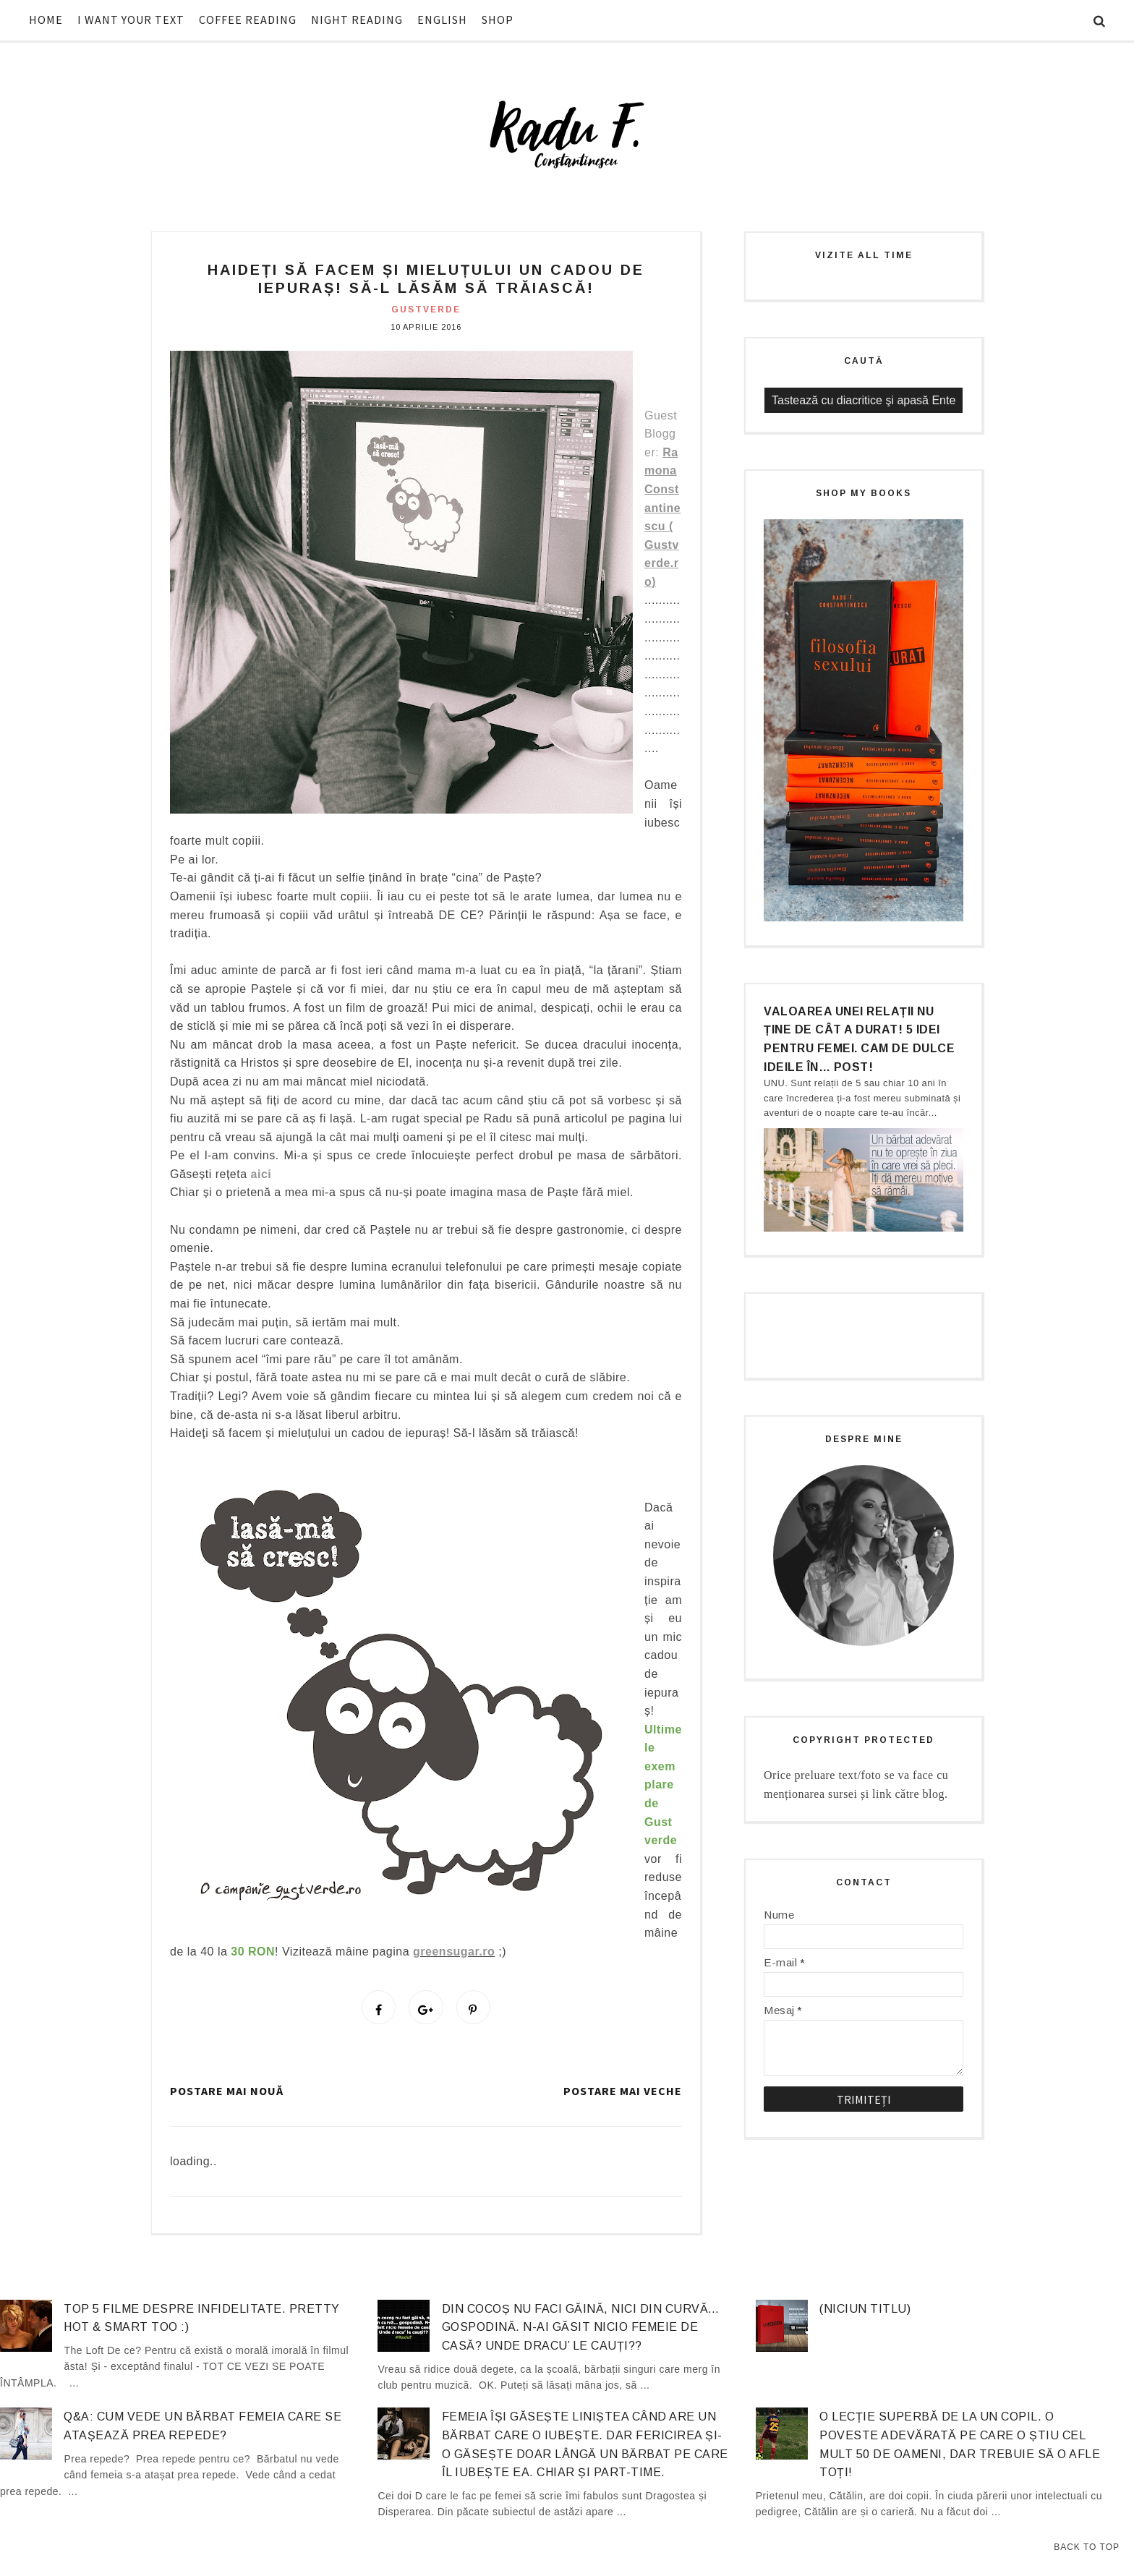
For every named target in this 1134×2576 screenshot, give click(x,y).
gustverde (426, 309)
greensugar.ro (454, 1951)
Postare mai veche (622, 2096)
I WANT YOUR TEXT (130, 19)
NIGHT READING (357, 19)
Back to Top (1087, 2547)
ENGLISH (442, 19)
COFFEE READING (248, 19)
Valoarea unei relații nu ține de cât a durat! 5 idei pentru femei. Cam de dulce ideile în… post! (859, 1039)
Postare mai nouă (227, 2096)
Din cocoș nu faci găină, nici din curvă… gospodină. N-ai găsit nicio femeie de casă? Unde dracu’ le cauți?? (581, 2332)
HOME (46, 19)
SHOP (497, 19)
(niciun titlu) (865, 2314)
